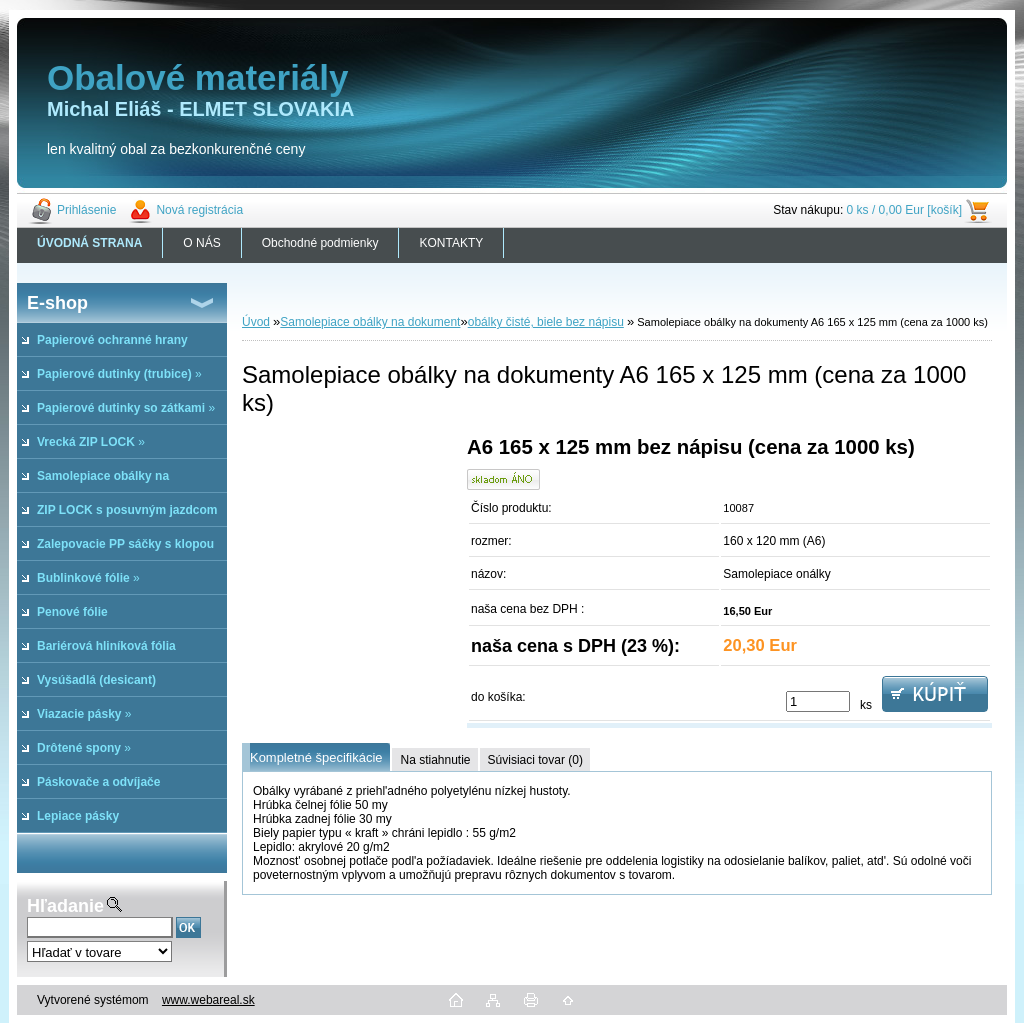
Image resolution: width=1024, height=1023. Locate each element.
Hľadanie (65, 906)
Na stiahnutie (435, 760)
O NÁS (201, 243)
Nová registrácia (199, 210)
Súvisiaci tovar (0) (535, 760)
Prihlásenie (86, 210)
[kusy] (818, 701)
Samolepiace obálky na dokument (370, 322)
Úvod (256, 322)
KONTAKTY (451, 243)
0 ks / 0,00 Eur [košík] (904, 210)
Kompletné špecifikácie (316, 757)
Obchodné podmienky (320, 243)
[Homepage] (90, 243)
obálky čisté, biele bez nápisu (546, 322)
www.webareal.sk (208, 1000)
